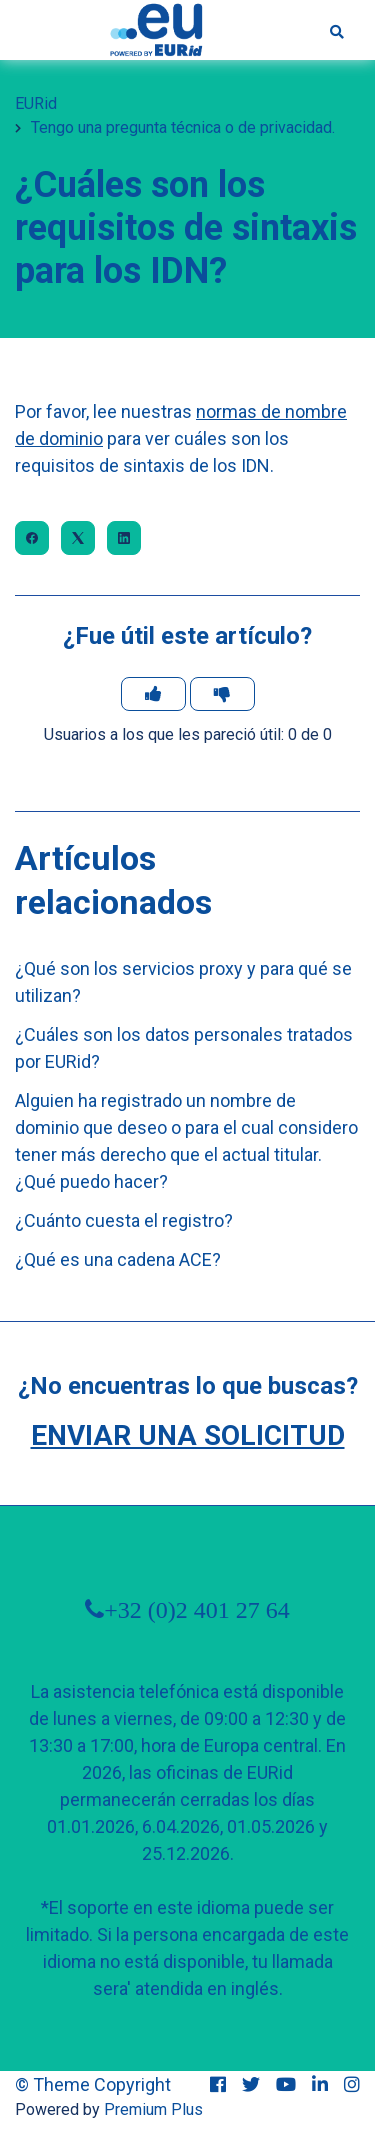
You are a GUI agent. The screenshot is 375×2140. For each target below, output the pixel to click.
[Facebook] (32, 538)
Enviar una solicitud (188, 1435)
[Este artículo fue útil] (153, 694)
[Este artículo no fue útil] (222, 694)
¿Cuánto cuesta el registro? (124, 1220)
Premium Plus (153, 2109)
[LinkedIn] (124, 538)
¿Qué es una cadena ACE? (118, 1259)
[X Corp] (78, 538)
